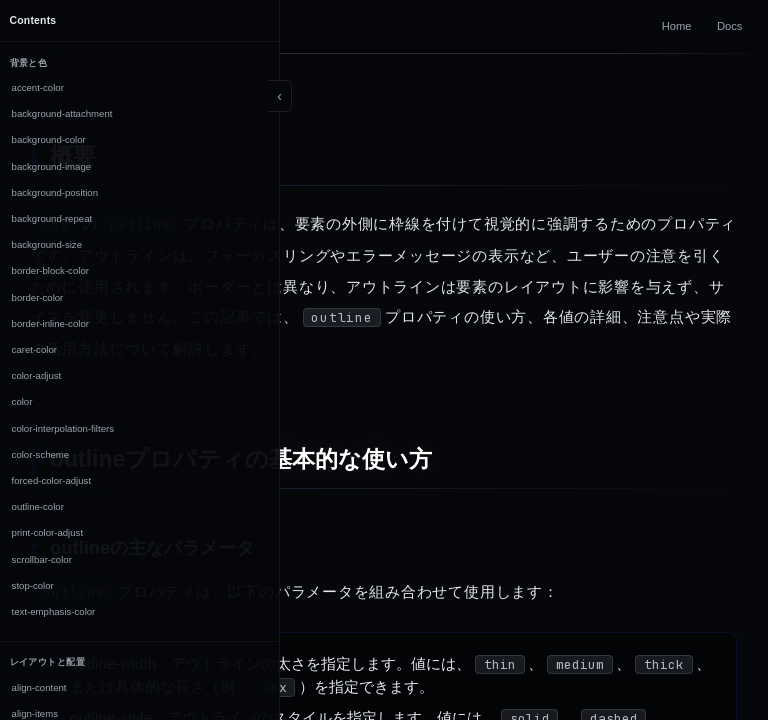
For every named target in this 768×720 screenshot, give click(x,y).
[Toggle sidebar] (280, 96)
